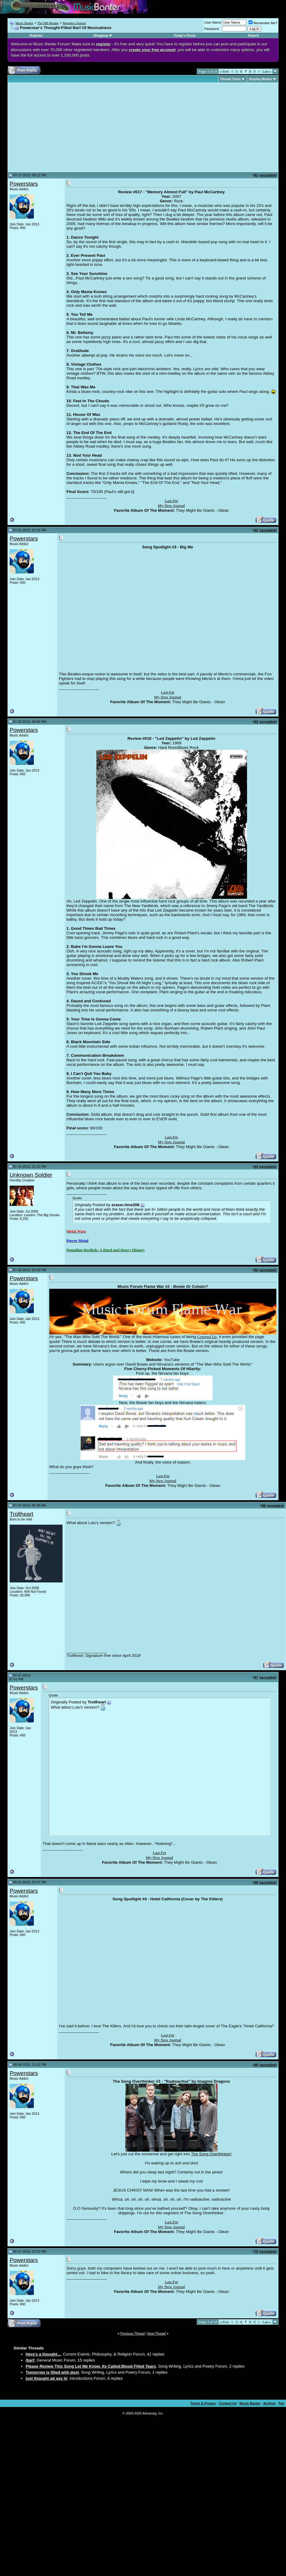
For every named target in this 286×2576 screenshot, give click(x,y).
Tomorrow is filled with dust (52, 2372)
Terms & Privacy (203, 2403)
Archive (269, 2403)
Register (36, 35)
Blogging (101, 35)
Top (281, 2403)
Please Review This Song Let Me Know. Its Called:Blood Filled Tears (91, 2366)
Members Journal (74, 23)
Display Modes (260, 79)
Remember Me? (263, 23)
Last (267, 71)
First (224, 71)
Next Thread (156, 2333)
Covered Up (207, 1336)
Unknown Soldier (31, 1175)
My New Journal (171, 505)
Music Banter (24, 23)
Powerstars (24, 184)
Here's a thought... (43, 2354)
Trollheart (21, 1514)
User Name (212, 22)
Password (211, 29)
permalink (268, 175)
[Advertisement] (60, 127)
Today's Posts (185, 35)
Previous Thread (133, 2333)
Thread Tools (230, 79)
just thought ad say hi (46, 2378)
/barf (30, 2360)
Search (253, 35)
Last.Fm (171, 500)
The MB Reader (48, 23)
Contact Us (227, 2403)
